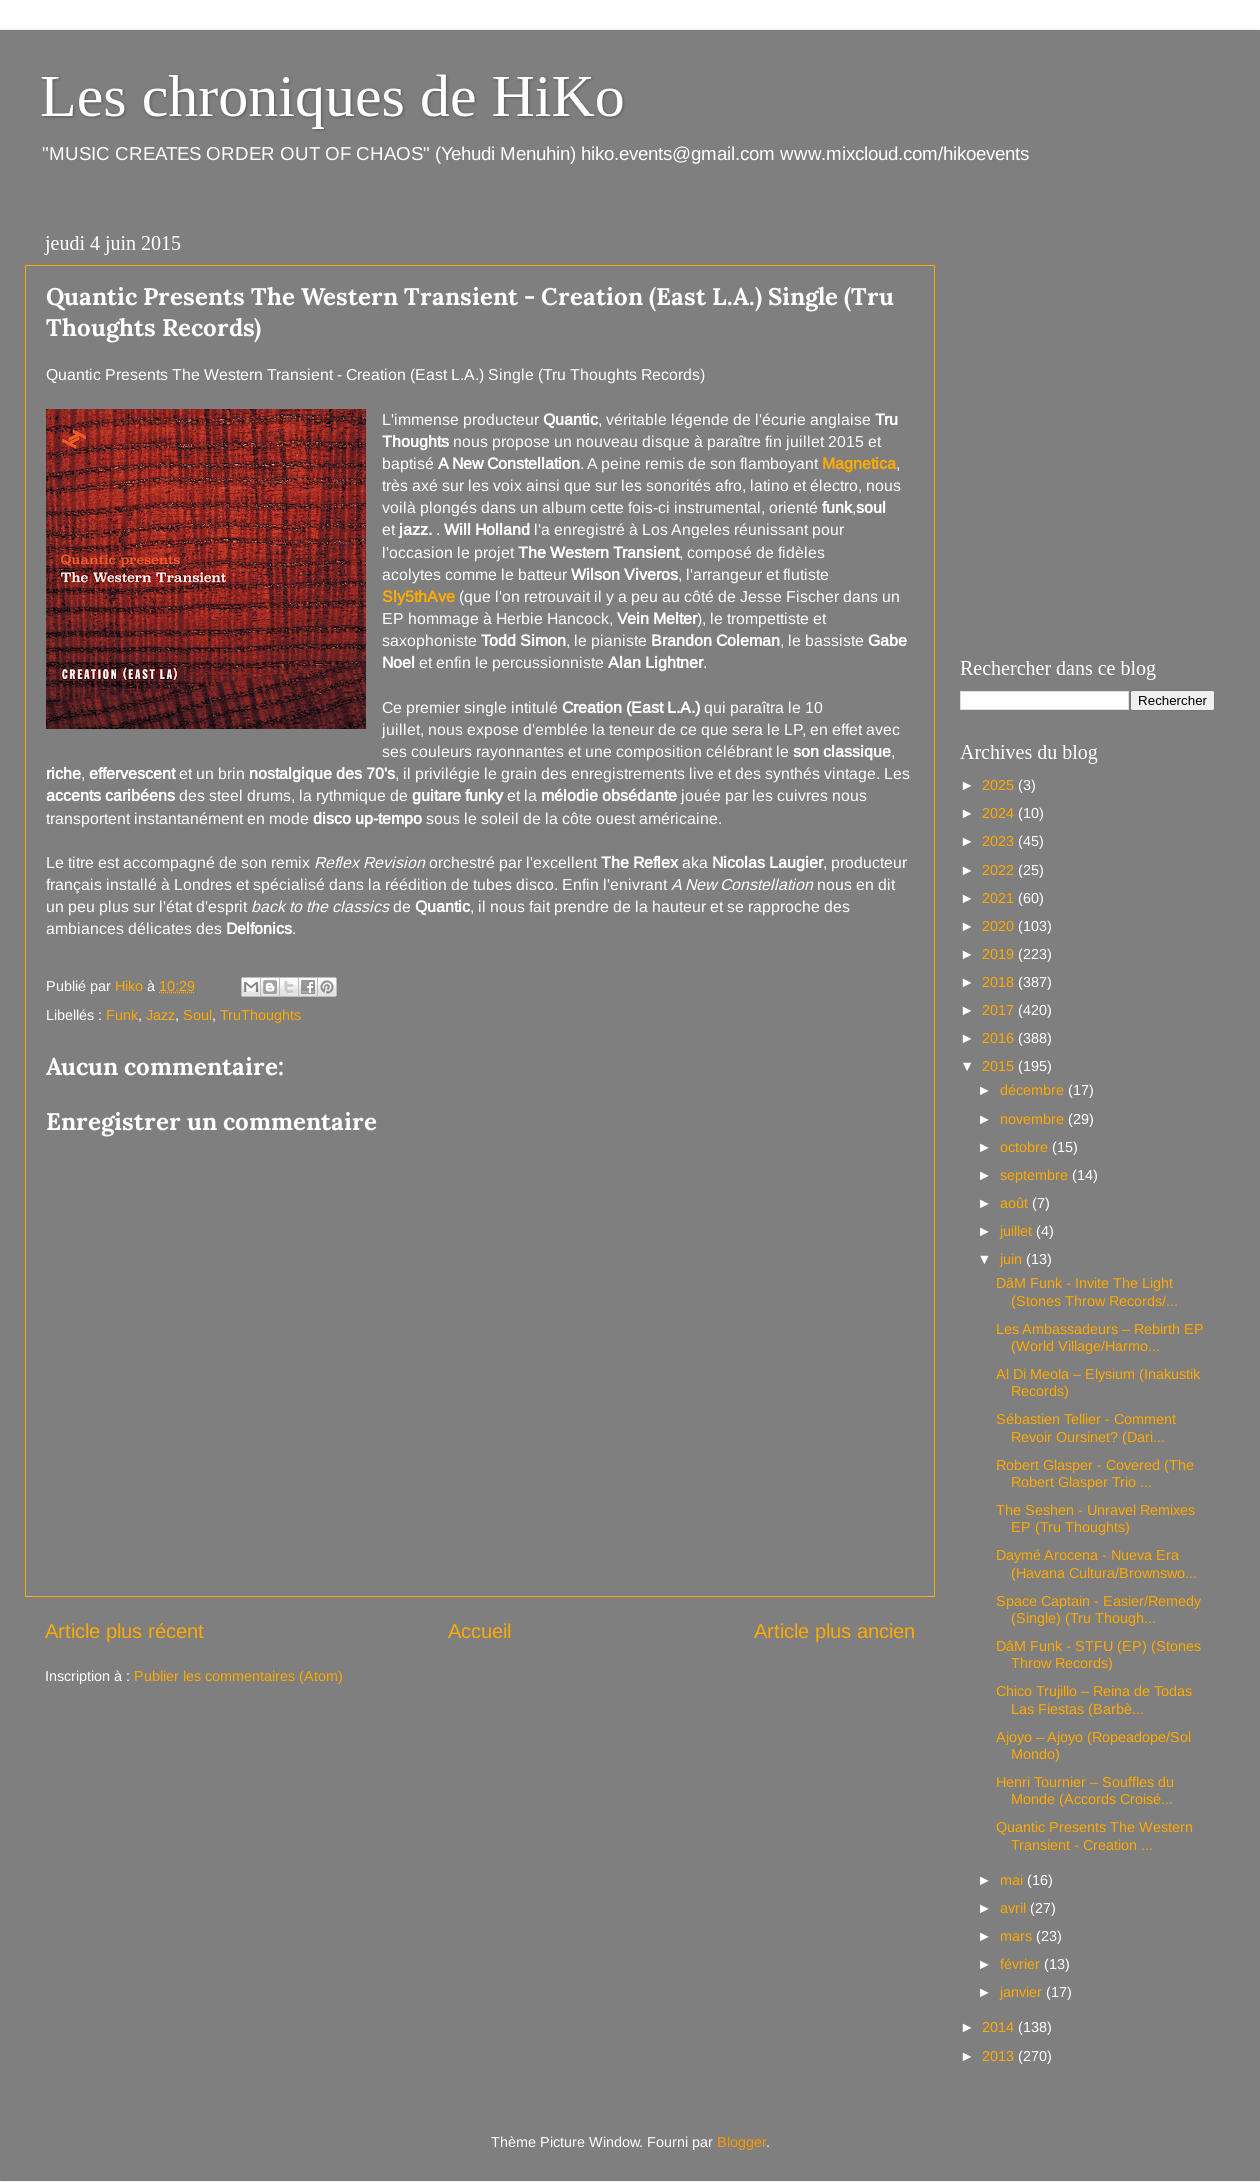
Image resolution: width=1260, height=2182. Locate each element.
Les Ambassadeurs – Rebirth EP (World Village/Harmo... (1100, 1337)
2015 (1000, 1066)
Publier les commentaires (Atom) (238, 1676)
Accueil (479, 1631)
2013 (1000, 2056)
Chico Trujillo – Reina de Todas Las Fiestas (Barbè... (1094, 1699)
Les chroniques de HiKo (332, 96)
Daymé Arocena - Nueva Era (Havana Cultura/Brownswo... (1096, 1563)
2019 (1000, 954)
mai (1013, 1880)
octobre (1026, 1147)
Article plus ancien (834, 1631)
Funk (122, 1015)
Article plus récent (124, 1631)
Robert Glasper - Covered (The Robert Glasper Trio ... (1095, 1473)
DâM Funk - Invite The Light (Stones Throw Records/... (1087, 1291)
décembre (1034, 1090)
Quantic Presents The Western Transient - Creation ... (1094, 1835)
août (1016, 1203)
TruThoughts (260, 1015)
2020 (1000, 926)
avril (1015, 1908)
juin (1013, 1259)
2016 (1000, 1038)
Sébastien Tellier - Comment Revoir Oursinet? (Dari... (1086, 1427)
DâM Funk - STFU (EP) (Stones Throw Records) (1098, 1654)
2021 (1000, 898)
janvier (1023, 1992)
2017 (1000, 1010)
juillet (1018, 1231)
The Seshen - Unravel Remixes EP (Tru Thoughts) (1095, 1518)
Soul (197, 1015)
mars (1018, 1936)
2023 (1000, 841)
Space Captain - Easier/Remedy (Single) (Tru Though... (1098, 1609)
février (1022, 1964)
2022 (1000, 870)
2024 (1000, 813)
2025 (1000, 785)
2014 (1000, 2027)
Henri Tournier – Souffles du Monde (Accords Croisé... (1085, 1790)
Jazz (160, 1015)
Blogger (741, 2142)
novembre (1034, 1119)
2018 (1000, 982)
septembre (1036, 1175)
